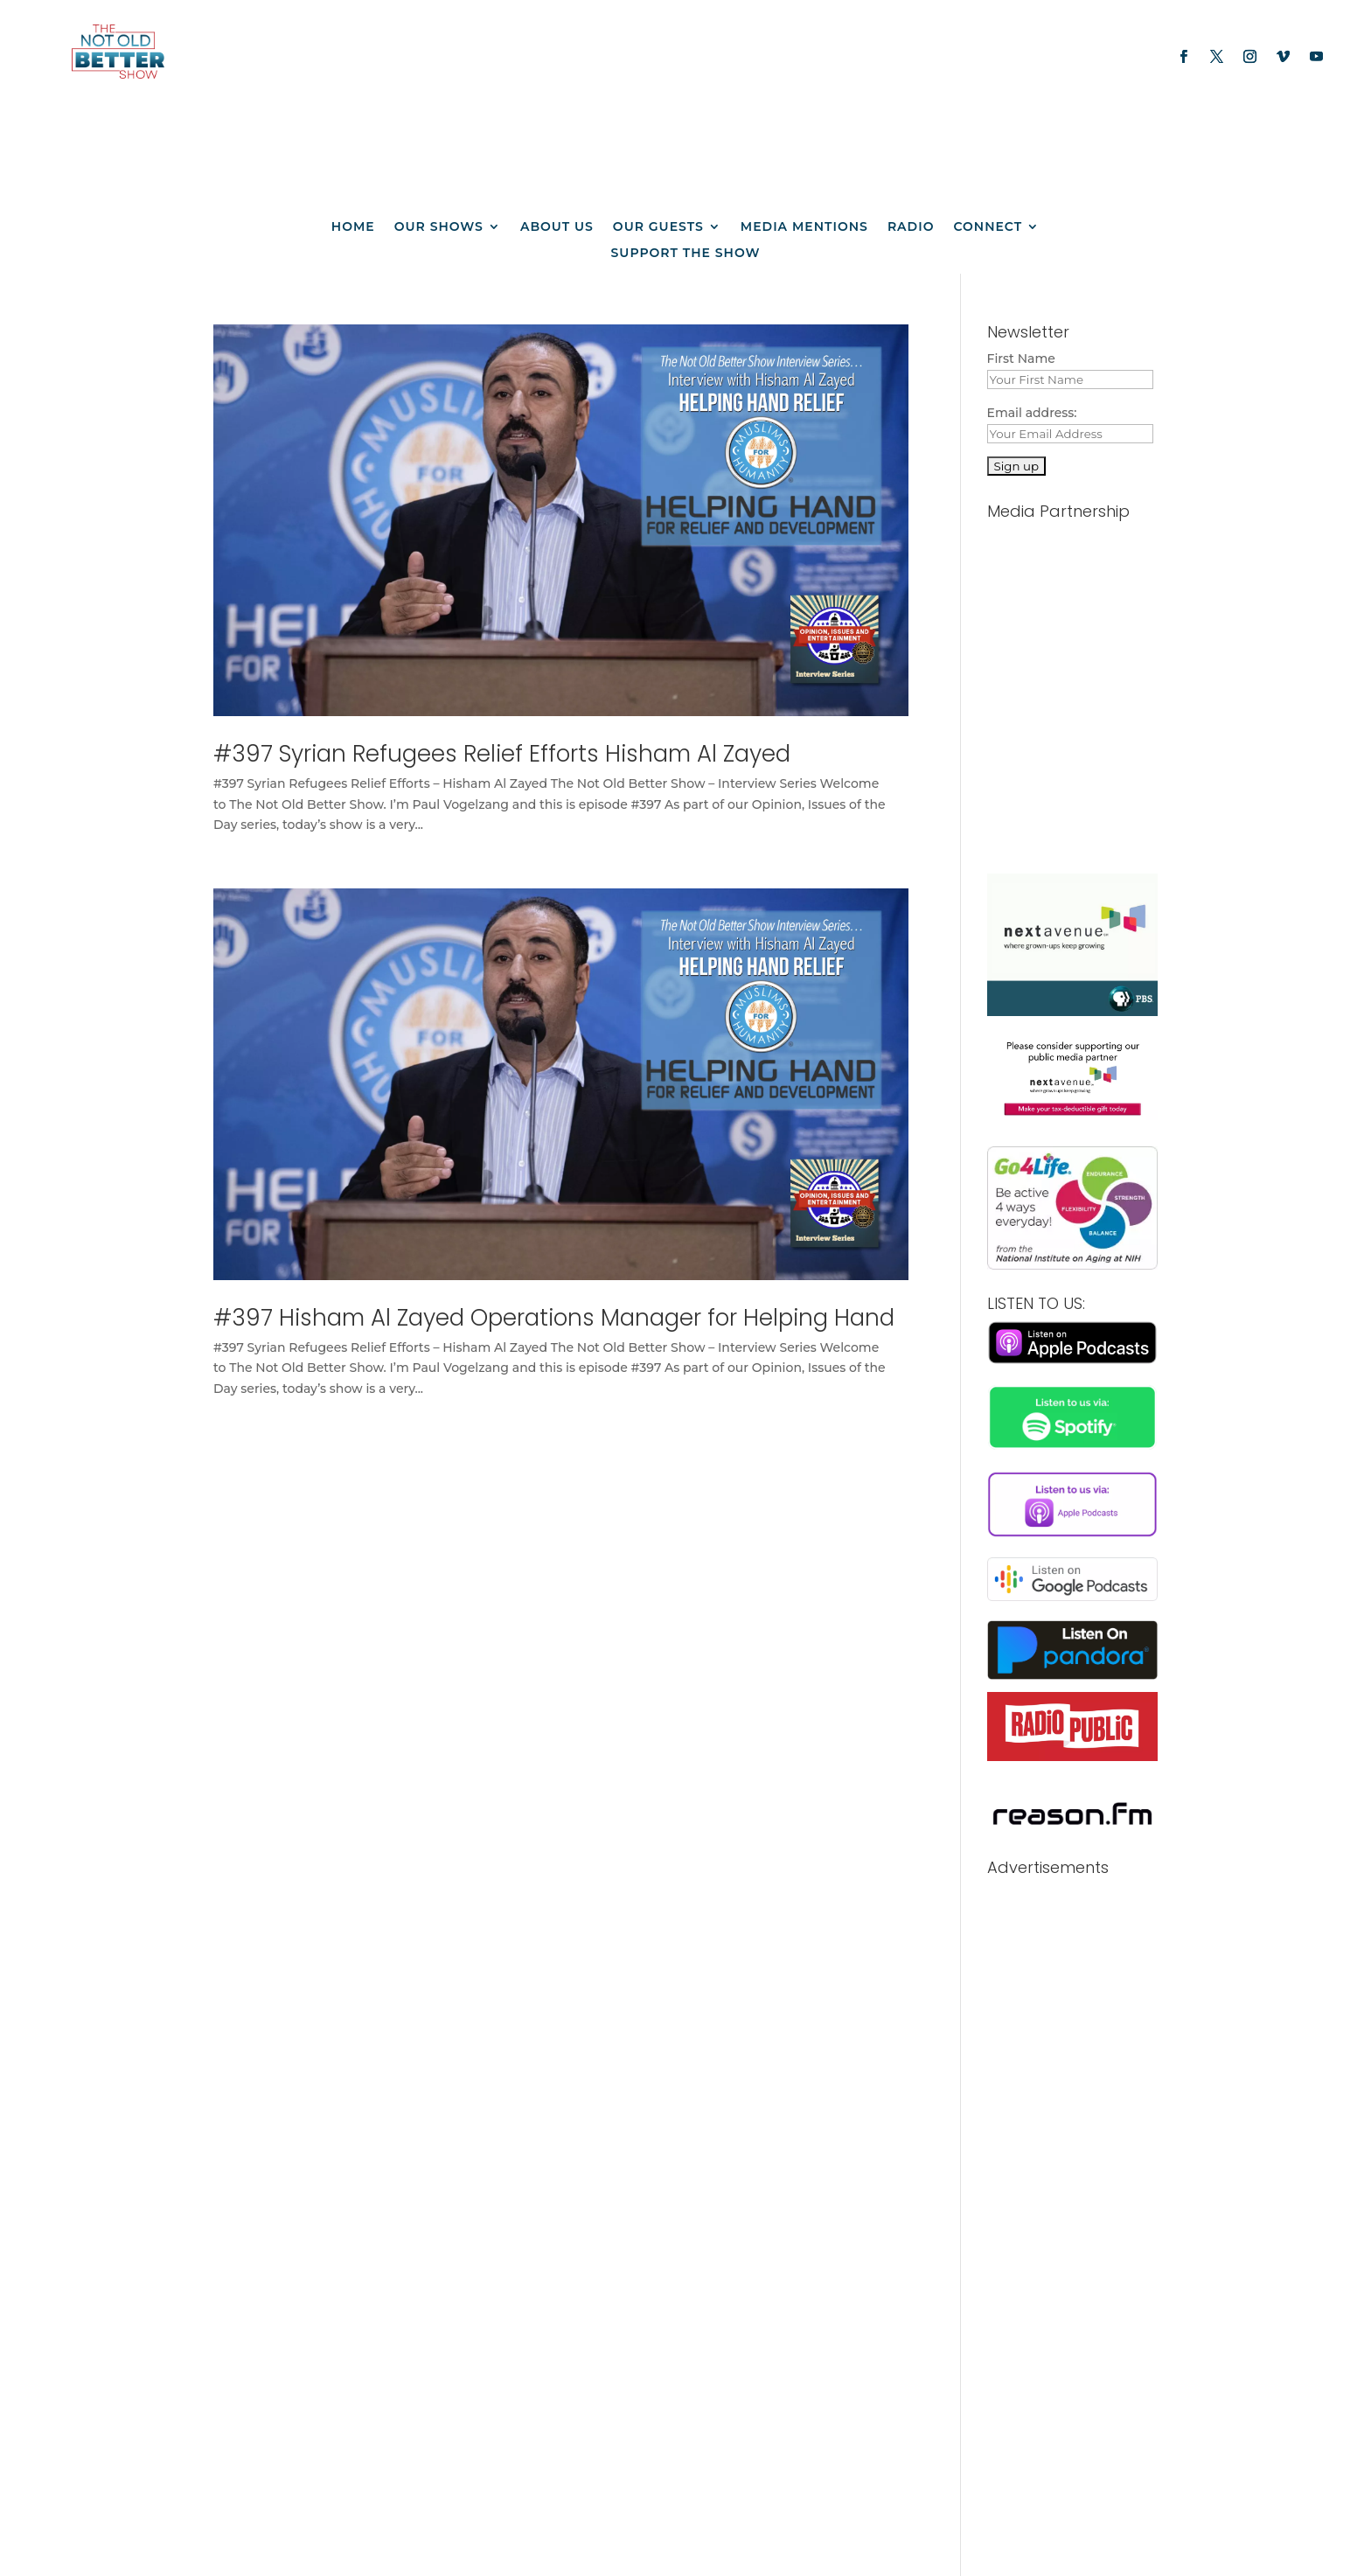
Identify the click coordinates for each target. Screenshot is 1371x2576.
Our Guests (658, 227)
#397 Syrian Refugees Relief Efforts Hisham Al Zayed (501, 753)
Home (353, 227)
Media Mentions (804, 227)
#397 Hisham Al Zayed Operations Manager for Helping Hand (553, 1317)
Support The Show (686, 254)
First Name (1021, 358)
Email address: (1032, 413)
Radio (911, 227)
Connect (987, 227)
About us (557, 227)
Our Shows (439, 227)
